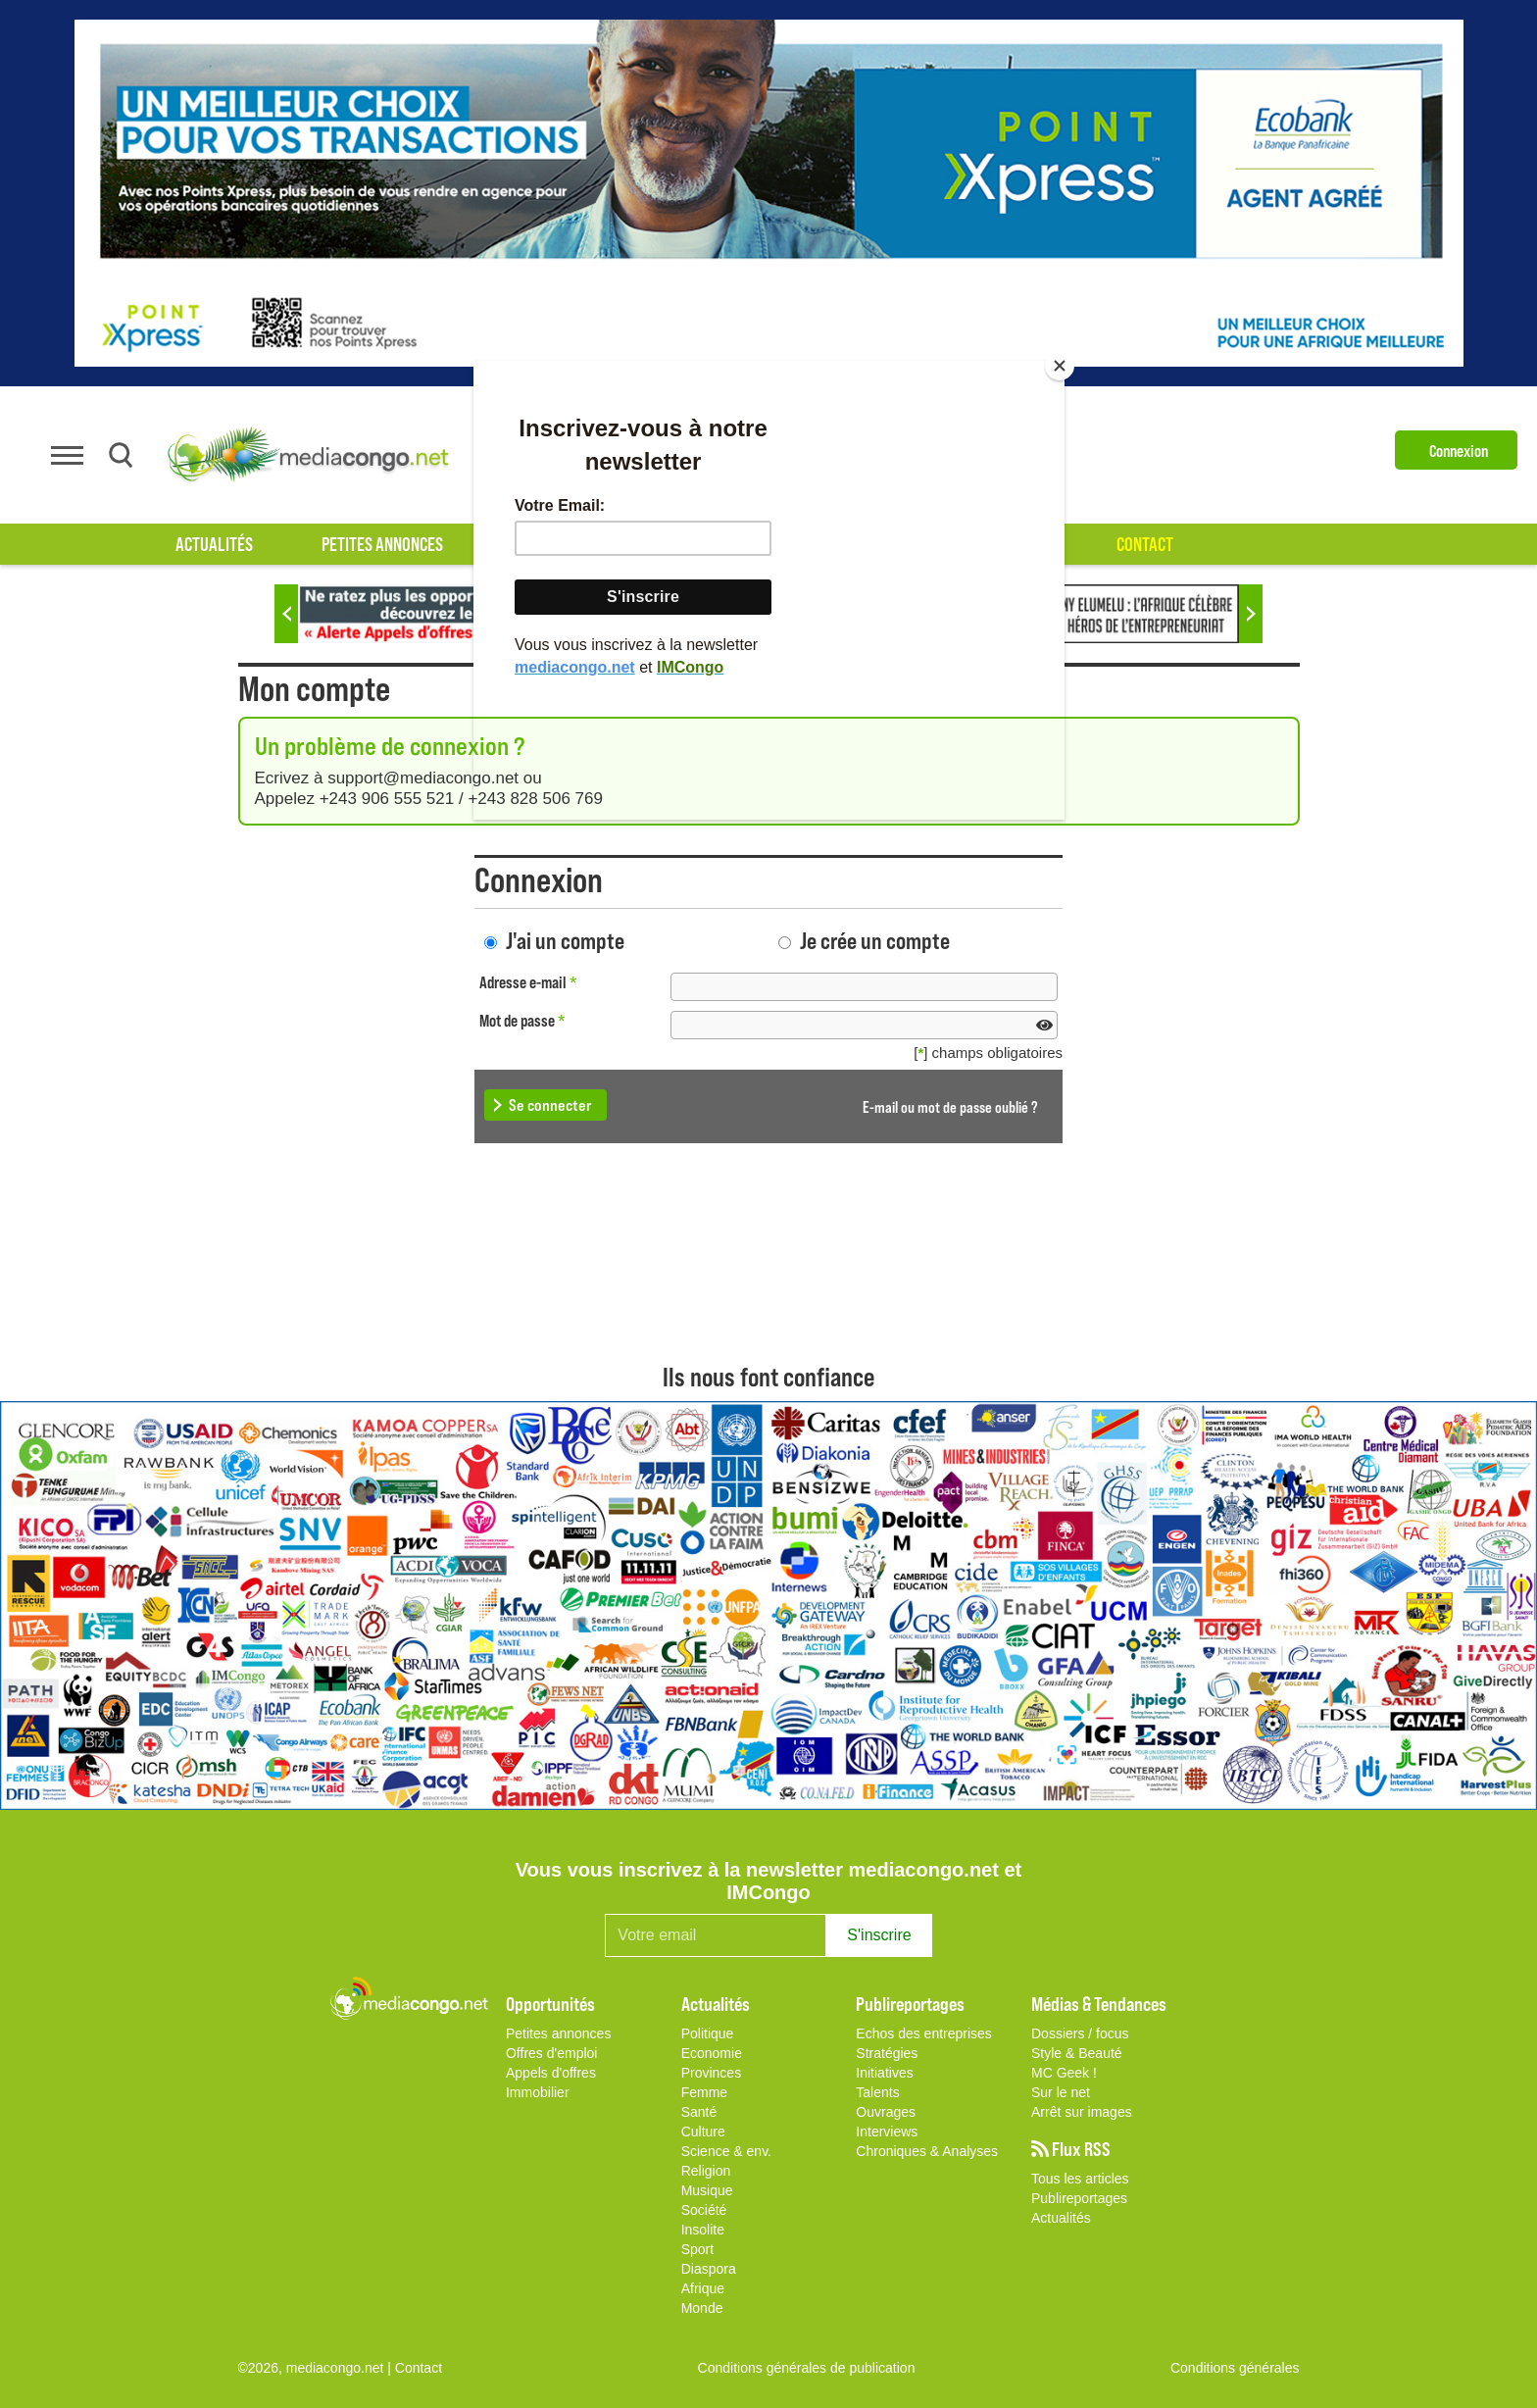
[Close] (1059, 365)
